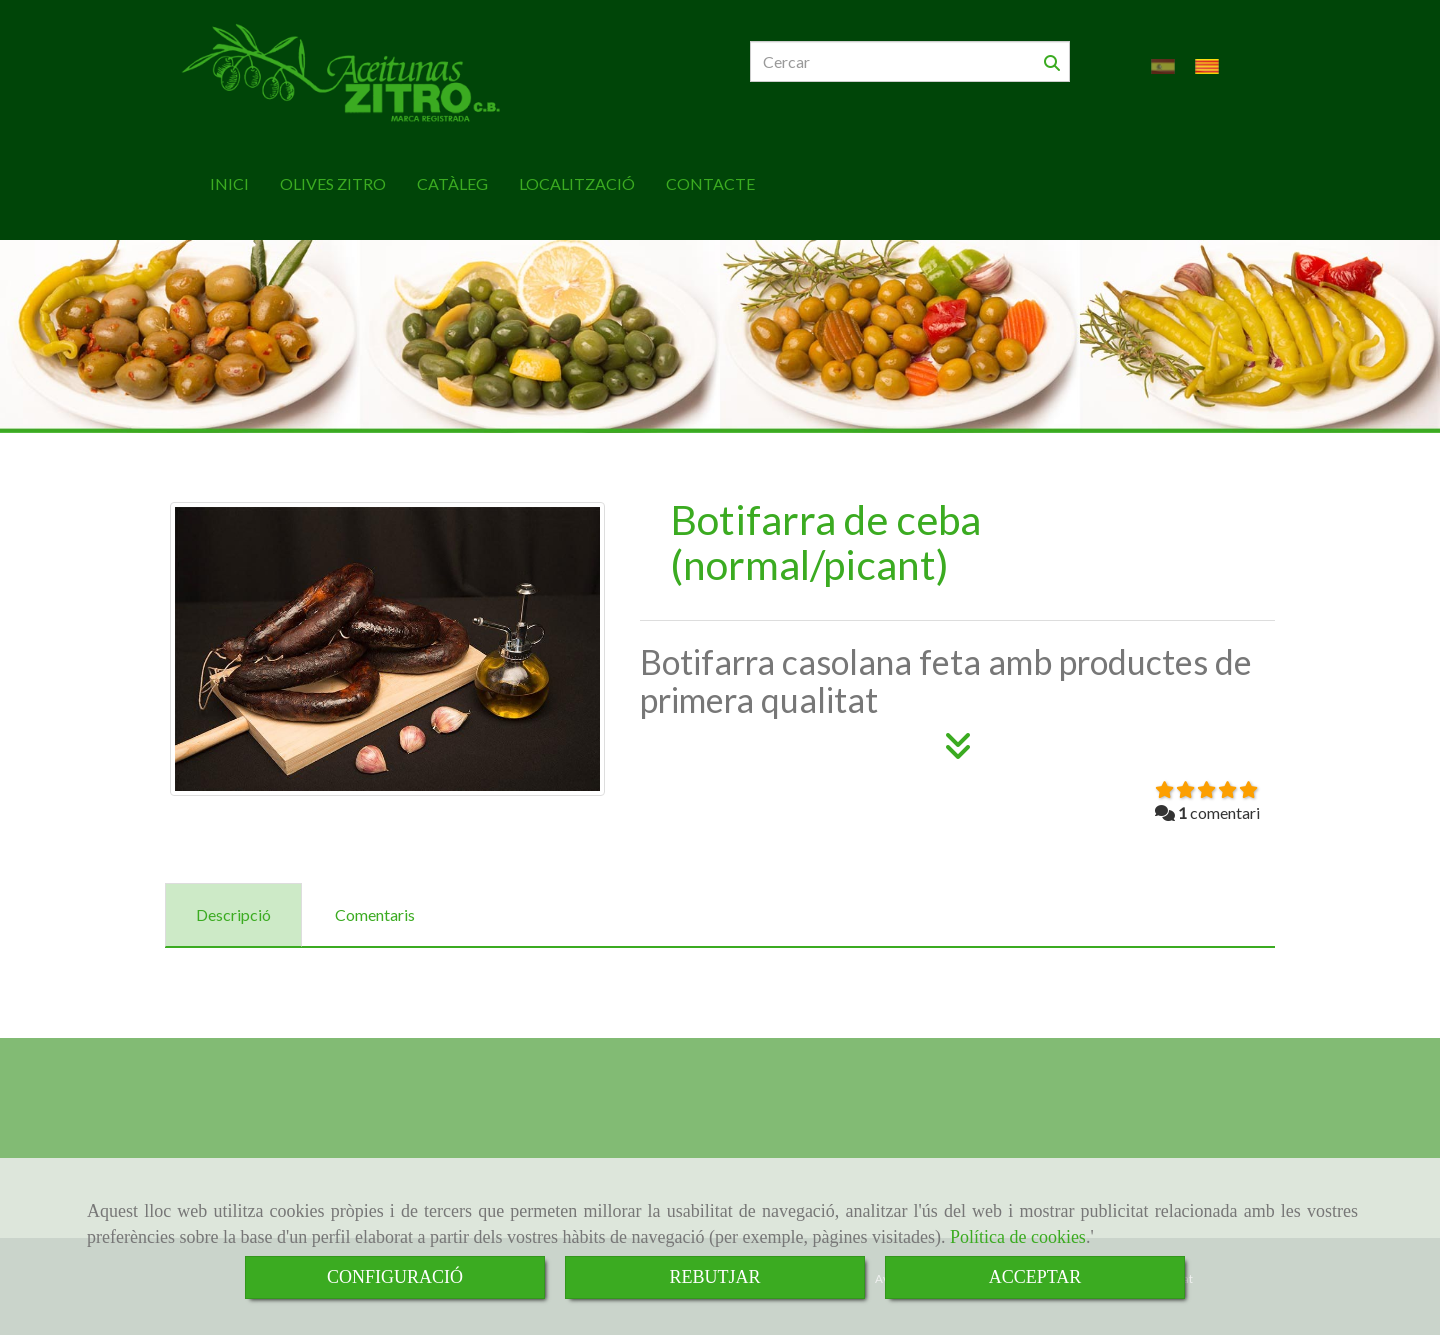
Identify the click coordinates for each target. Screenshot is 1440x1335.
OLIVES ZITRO (333, 183)
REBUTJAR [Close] (714, 1277)
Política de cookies (1018, 1237)
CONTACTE (710, 183)
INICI (229, 183)
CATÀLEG (452, 183)
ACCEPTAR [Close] (1035, 1277)
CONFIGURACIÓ (395, 1277)
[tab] (233, 915)
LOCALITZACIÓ (577, 183)
